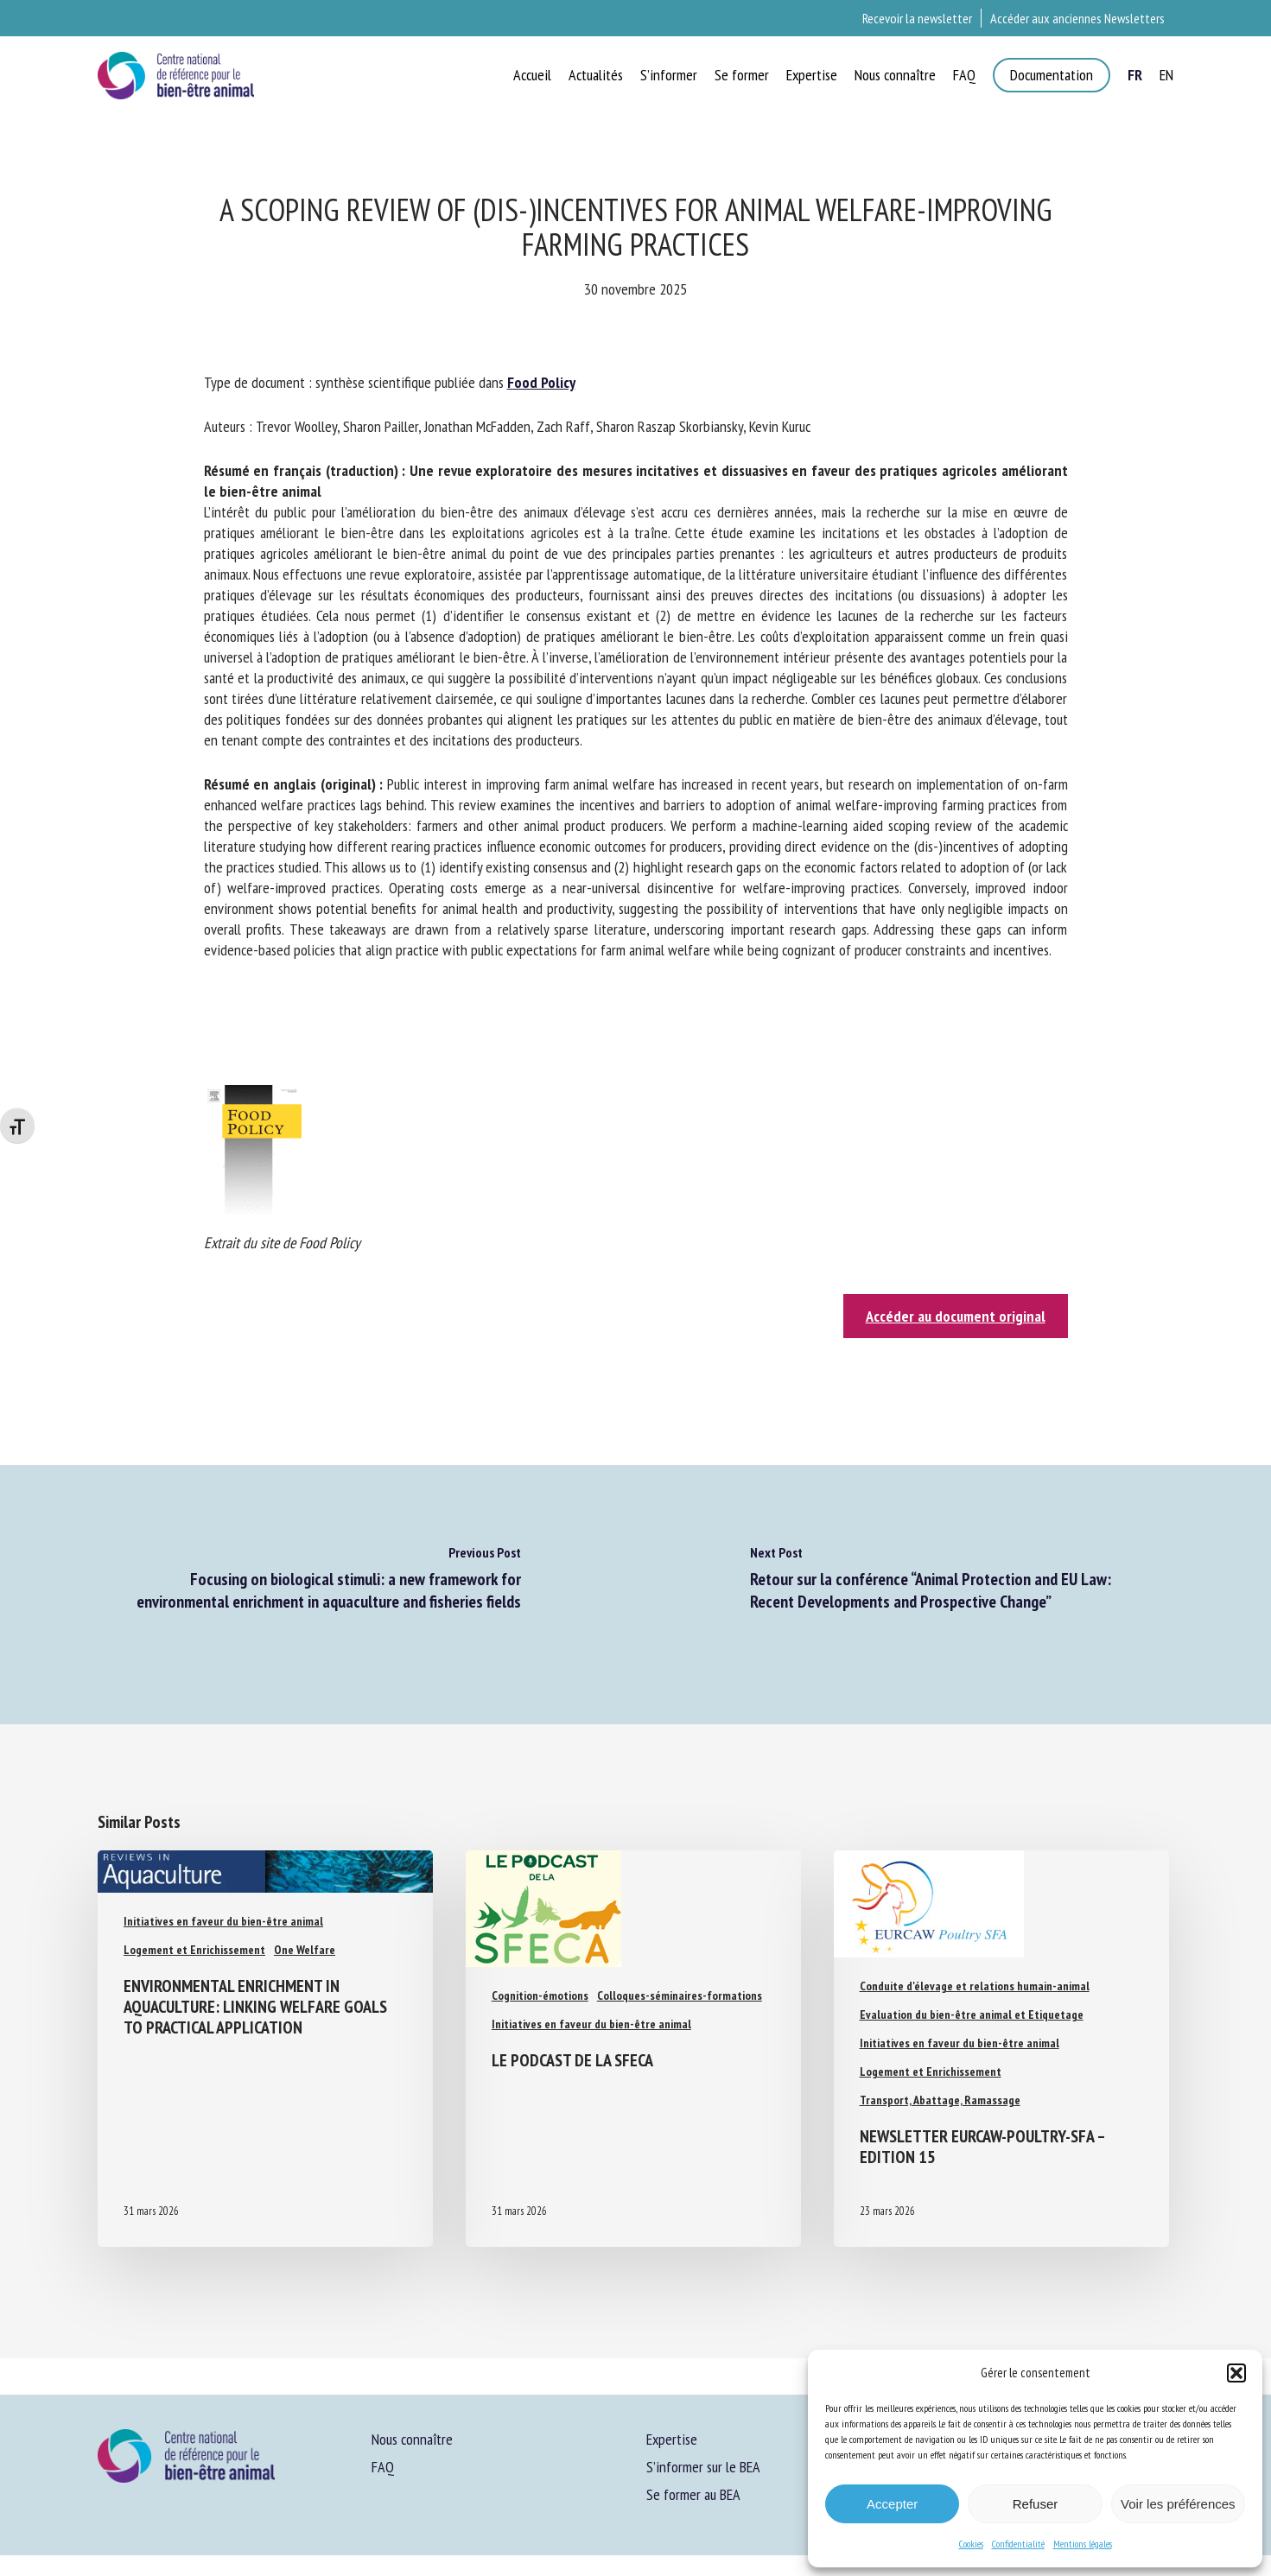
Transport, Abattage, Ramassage (940, 2100)
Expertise (671, 2439)
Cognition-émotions (540, 1995)
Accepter (892, 2504)
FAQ (383, 2467)
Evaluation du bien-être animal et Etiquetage (972, 2014)
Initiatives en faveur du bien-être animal (223, 1921)
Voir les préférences (1178, 2504)
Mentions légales (1082, 2543)
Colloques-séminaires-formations (679, 1995)
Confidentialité (1018, 2543)
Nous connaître (412, 2439)
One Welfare (304, 1949)
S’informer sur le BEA (703, 2467)
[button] (1236, 2373)
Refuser (1035, 2504)
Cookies (971, 2543)
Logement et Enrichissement (194, 1949)
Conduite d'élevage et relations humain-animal (975, 1986)
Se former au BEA (693, 2494)
